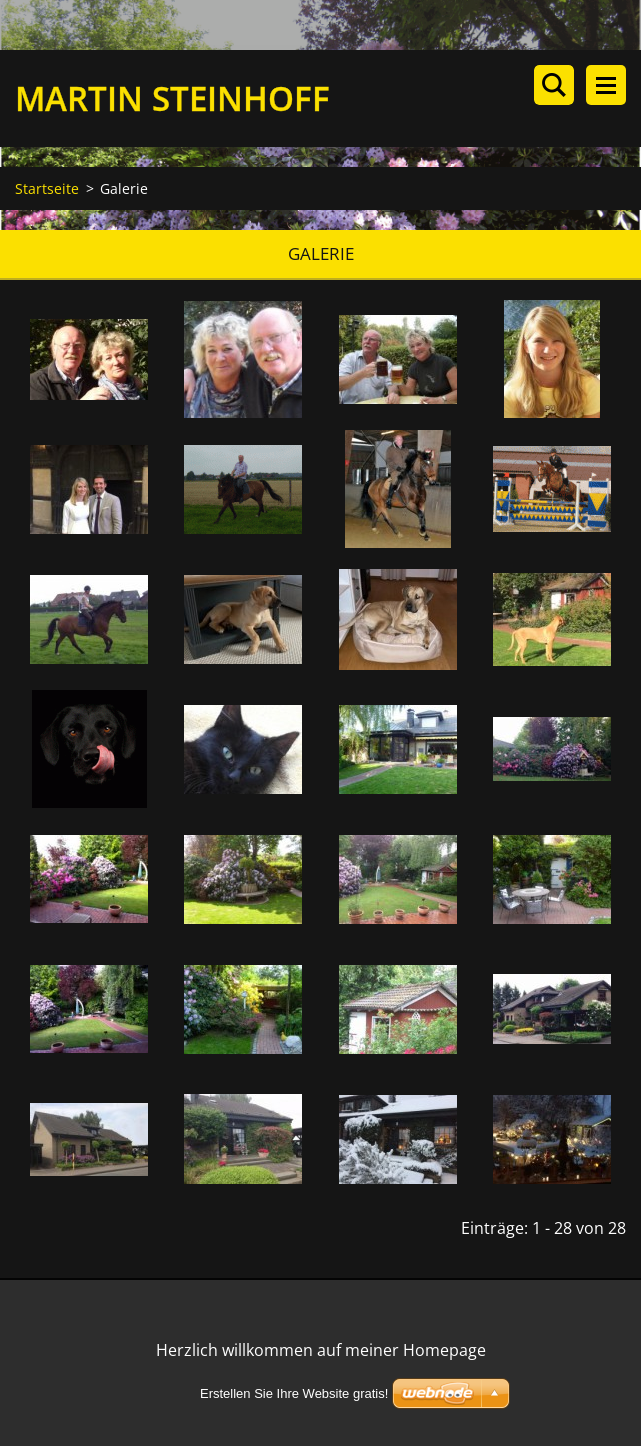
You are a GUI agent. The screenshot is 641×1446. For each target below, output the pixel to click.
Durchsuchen (554, 85)
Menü (606, 85)
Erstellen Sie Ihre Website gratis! (294, 1393)
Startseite (47, 188)
